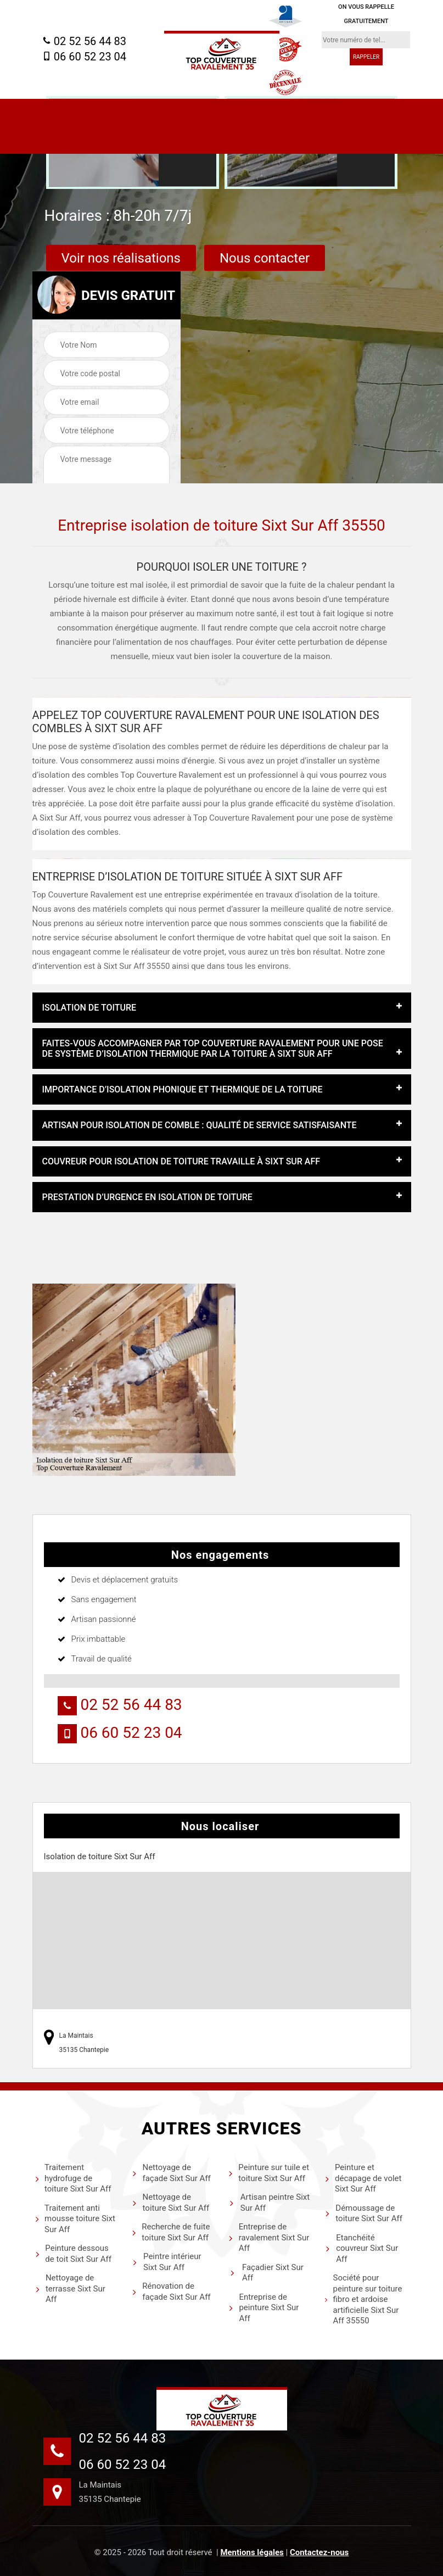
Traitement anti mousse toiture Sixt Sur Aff (75, 2218)
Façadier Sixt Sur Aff (266, 2272)
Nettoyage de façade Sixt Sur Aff (171, 2172)
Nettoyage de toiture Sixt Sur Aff (170, 2202)
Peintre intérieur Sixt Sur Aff (166, 2261)
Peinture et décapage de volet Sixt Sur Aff (363, 2178)
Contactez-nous (319, 2552)
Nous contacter (265, 258)
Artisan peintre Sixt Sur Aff (269, 2202)
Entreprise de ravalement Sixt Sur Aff (268, 2237)
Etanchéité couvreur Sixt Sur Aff (361, 2248)
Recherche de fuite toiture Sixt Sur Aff (171, 2232)
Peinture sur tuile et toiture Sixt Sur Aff (268, 2172)
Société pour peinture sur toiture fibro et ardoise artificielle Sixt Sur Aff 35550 (363, 2299)
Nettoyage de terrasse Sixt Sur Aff (70, 2288)
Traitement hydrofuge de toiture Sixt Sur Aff (73, 2178)
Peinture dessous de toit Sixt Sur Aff (73, 2253)
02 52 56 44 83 (84, 41)
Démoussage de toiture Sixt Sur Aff (363, 2213)
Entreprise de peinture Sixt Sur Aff (263, 2307)
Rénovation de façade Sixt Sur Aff (171, 2291)
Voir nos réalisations (121, 258)
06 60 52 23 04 (84, 56)
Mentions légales (251, 2552)
